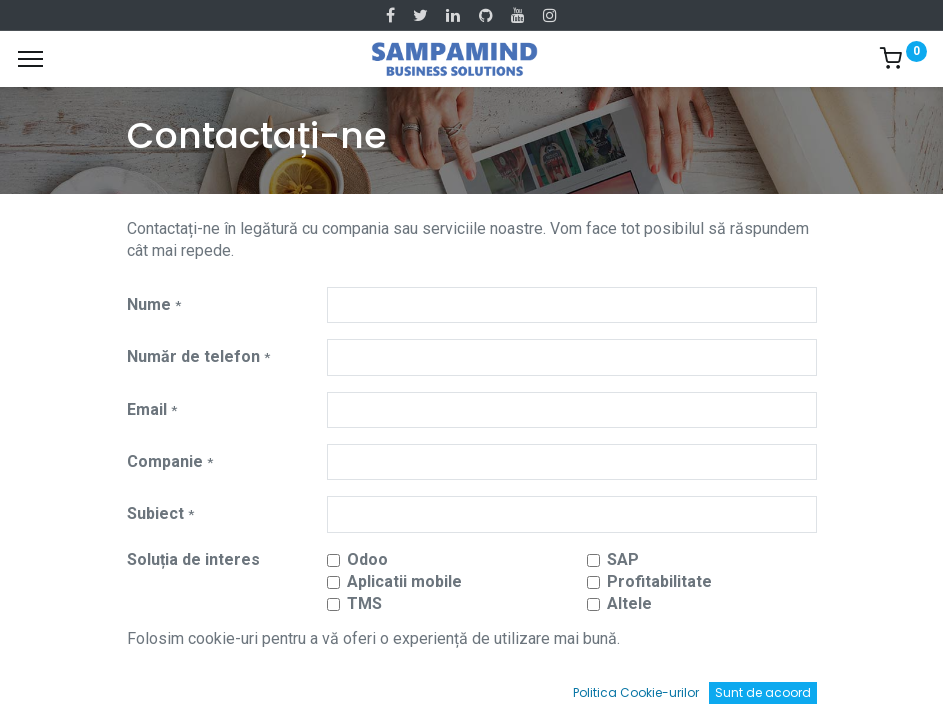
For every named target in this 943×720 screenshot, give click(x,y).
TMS (364, 603)
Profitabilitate (659, 581)
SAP (623, 559)
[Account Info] (877, 685)
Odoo (367, 559)
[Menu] (30, 59)
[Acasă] (66, 685)
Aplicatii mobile (404, 581)
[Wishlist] (674, 685)
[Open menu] (472, 690)
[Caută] (268, 685)
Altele (629, 603)
